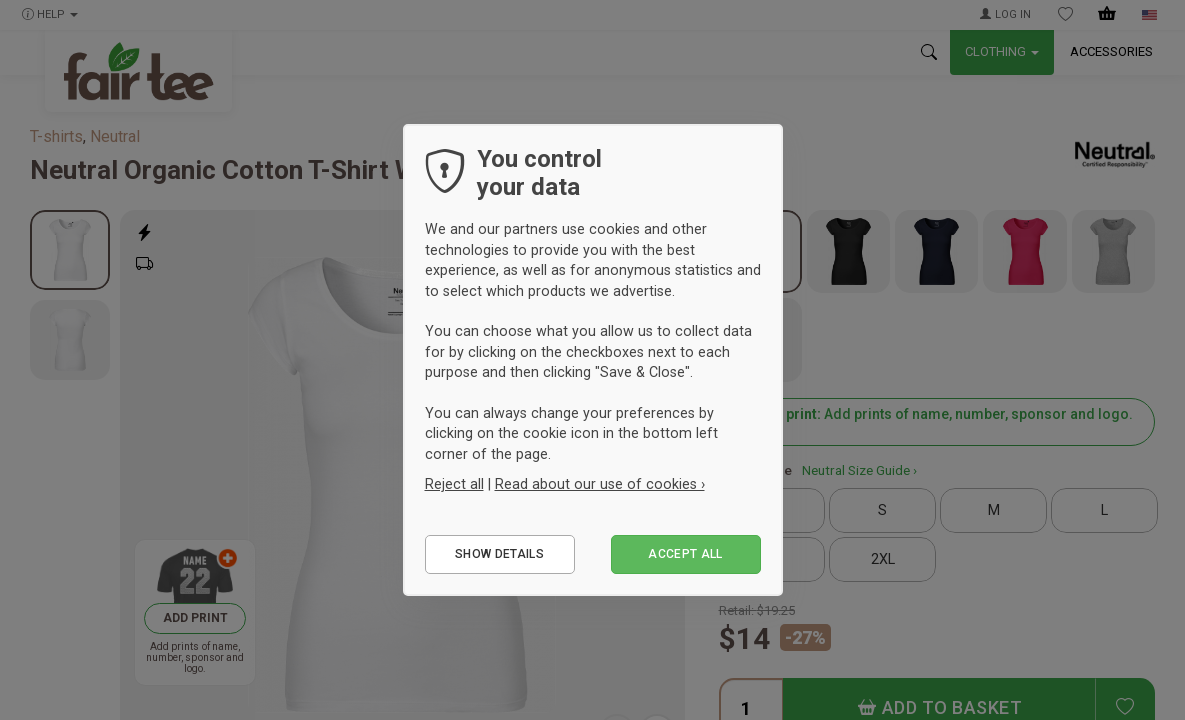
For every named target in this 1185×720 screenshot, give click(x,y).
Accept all (685, 554)
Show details (499, 554)
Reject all (454, 484)
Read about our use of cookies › (600, 484)
